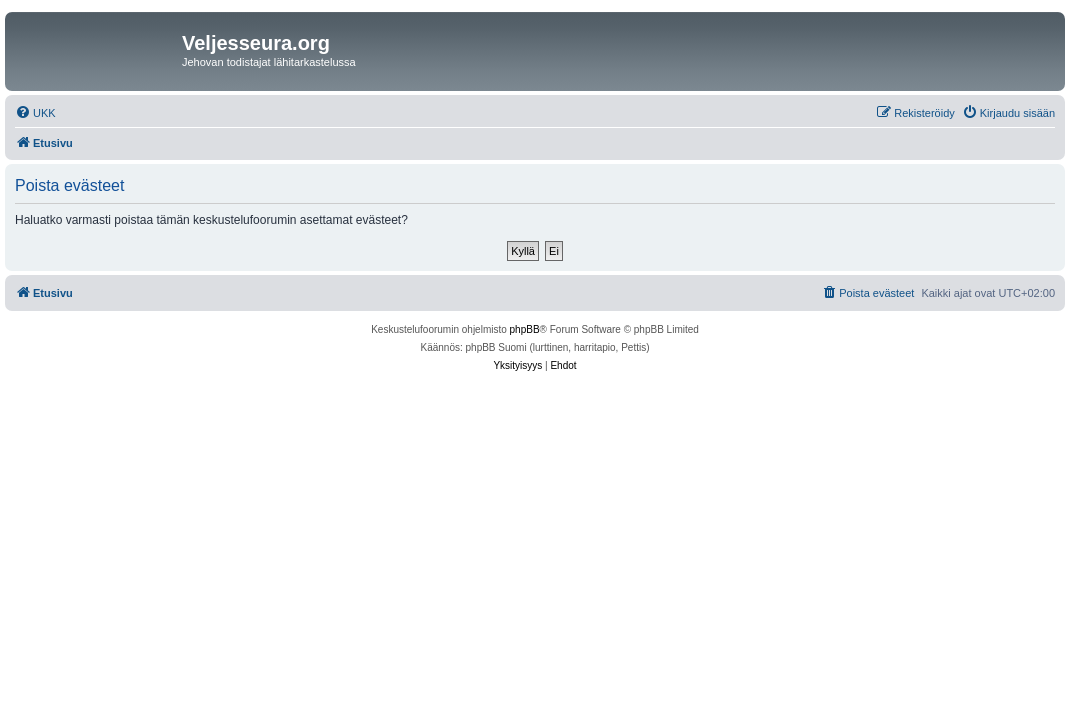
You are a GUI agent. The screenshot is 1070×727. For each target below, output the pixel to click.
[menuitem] (35, 113)
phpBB (525, 329)
